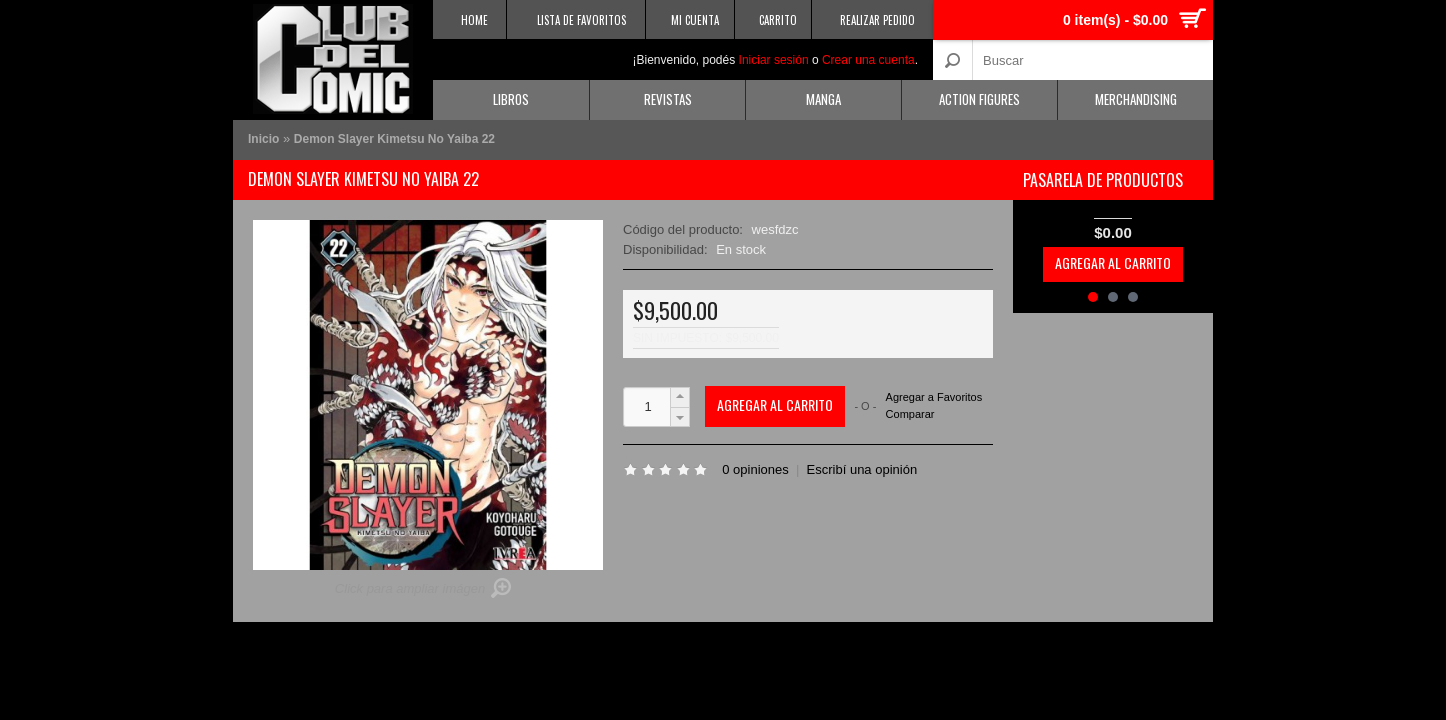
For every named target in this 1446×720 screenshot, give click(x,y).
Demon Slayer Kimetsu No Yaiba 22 (394, 139)
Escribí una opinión (862, 469)
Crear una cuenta (868, 60)
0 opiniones (755, 469)
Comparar (910, 414)
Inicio (263, 139)
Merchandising (1136, 99)
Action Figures (979, 99)
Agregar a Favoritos (934, 397)
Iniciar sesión (774, 60)
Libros (511, 99)
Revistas (668, 99)
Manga (823, 99)
